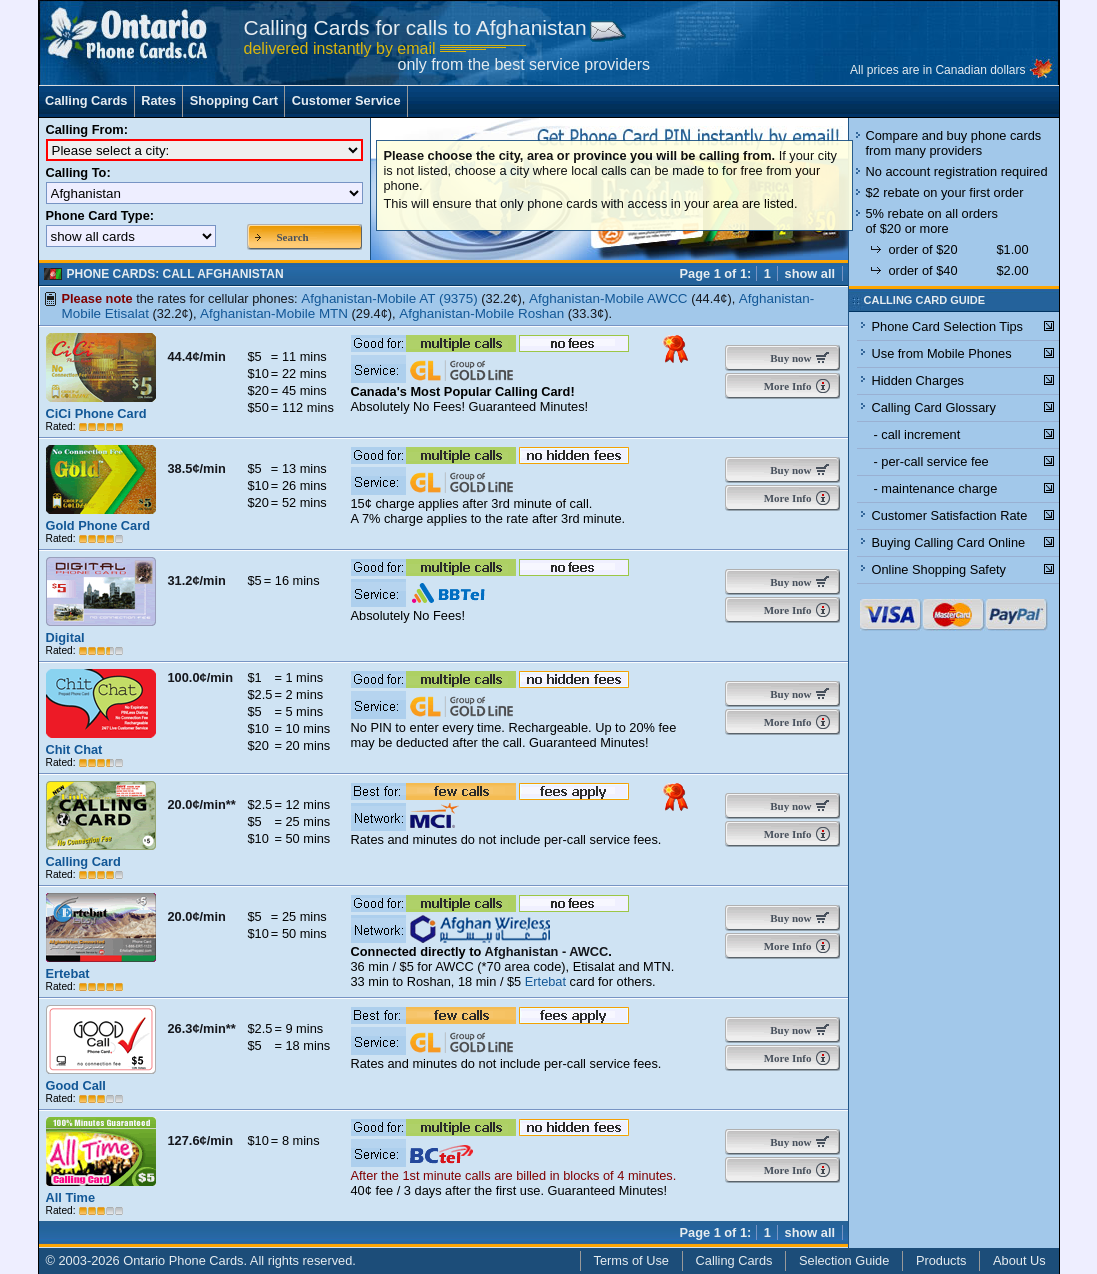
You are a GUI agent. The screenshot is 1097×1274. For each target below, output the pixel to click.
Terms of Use (631, 1260)
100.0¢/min (200, 677)
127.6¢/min (200, 1140)
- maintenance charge (936, 488)
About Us (1019, 1260)
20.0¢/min (197, 916)
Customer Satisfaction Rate (950, 515)
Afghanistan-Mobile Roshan (481, 313)
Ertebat (545, 981)
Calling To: (78, 172)
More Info (786, 386)
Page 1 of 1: (715, 273)
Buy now (787, 358)
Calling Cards (86, 100)
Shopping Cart (234, 100)
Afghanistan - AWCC (546, 951)
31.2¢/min (197, 580)
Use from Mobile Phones (942, 353)
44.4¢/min (197, 356)
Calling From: (87, 129)
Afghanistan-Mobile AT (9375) (389, 298)
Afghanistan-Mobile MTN (274, 313)
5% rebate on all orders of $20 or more (932, 221)
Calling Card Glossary (934, 407)
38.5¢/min (197, 468)
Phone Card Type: (100, 215)
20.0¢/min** (202, 804)
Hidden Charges (918, 380)
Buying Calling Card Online (949, 542)
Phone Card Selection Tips (948, 326)
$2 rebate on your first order (945, 192)
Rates (158, 100)
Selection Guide (844, 1260)
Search (293, 237)
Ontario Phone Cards (183, 1260)
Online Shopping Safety (939, 569)
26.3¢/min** (202, 1028)
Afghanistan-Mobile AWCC (608, 298)
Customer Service (346, 100)
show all (810, 273)
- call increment (917, 434)
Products (941, 1260)
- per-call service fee (931, 461)
